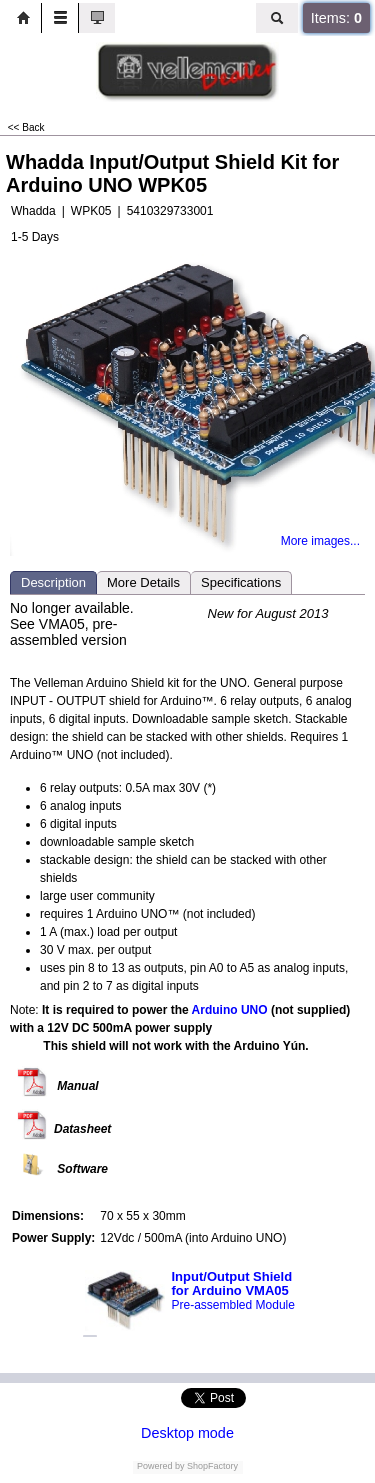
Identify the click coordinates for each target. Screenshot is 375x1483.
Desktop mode (187, 1433)
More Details (143, 582)
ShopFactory (212, 1466)
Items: (336, 18)
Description (53, 582)
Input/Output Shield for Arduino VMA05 (232, 1283)
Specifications (241, 582)
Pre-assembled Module (233, 1305)
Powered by (161, 1466)
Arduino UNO (230, 1010)
